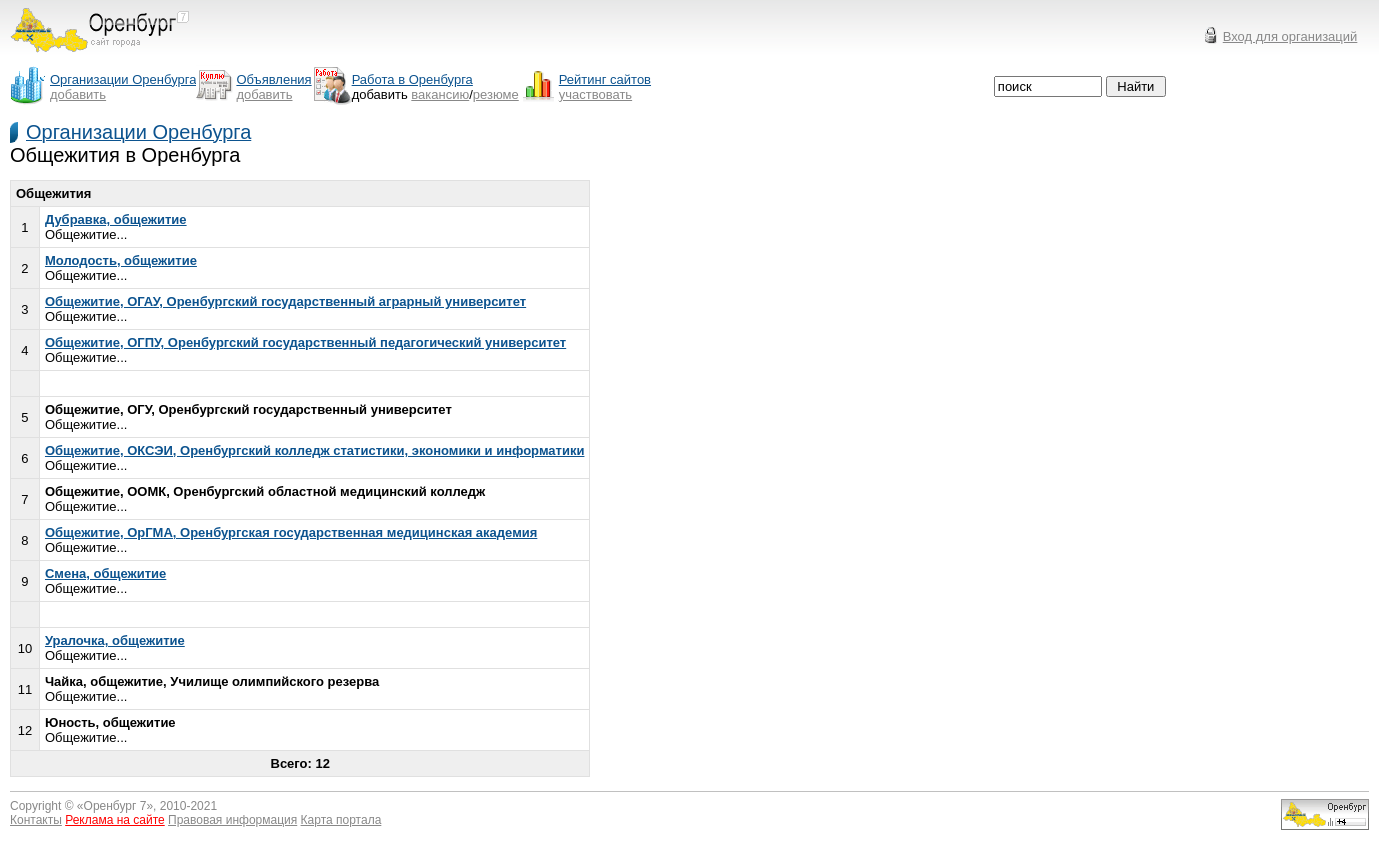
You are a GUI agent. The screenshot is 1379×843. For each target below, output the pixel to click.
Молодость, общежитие (121, 260)
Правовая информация (232, 820)
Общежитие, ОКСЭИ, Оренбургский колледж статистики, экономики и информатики (314, 450)
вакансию (440, 94)
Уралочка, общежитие (115, 640)
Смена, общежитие (105, 573)
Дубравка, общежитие (116, 219)
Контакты (36, 820)
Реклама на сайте (115, 820)
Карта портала (341, 820)
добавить (78, 94)
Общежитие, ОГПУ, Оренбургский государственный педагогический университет (305, 342)
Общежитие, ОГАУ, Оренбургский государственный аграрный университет (285, 301)
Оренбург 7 (115, 806)
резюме (496, 94)
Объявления (273, 79)
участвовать (595, 94)
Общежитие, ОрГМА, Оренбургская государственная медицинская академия (291, 532)
